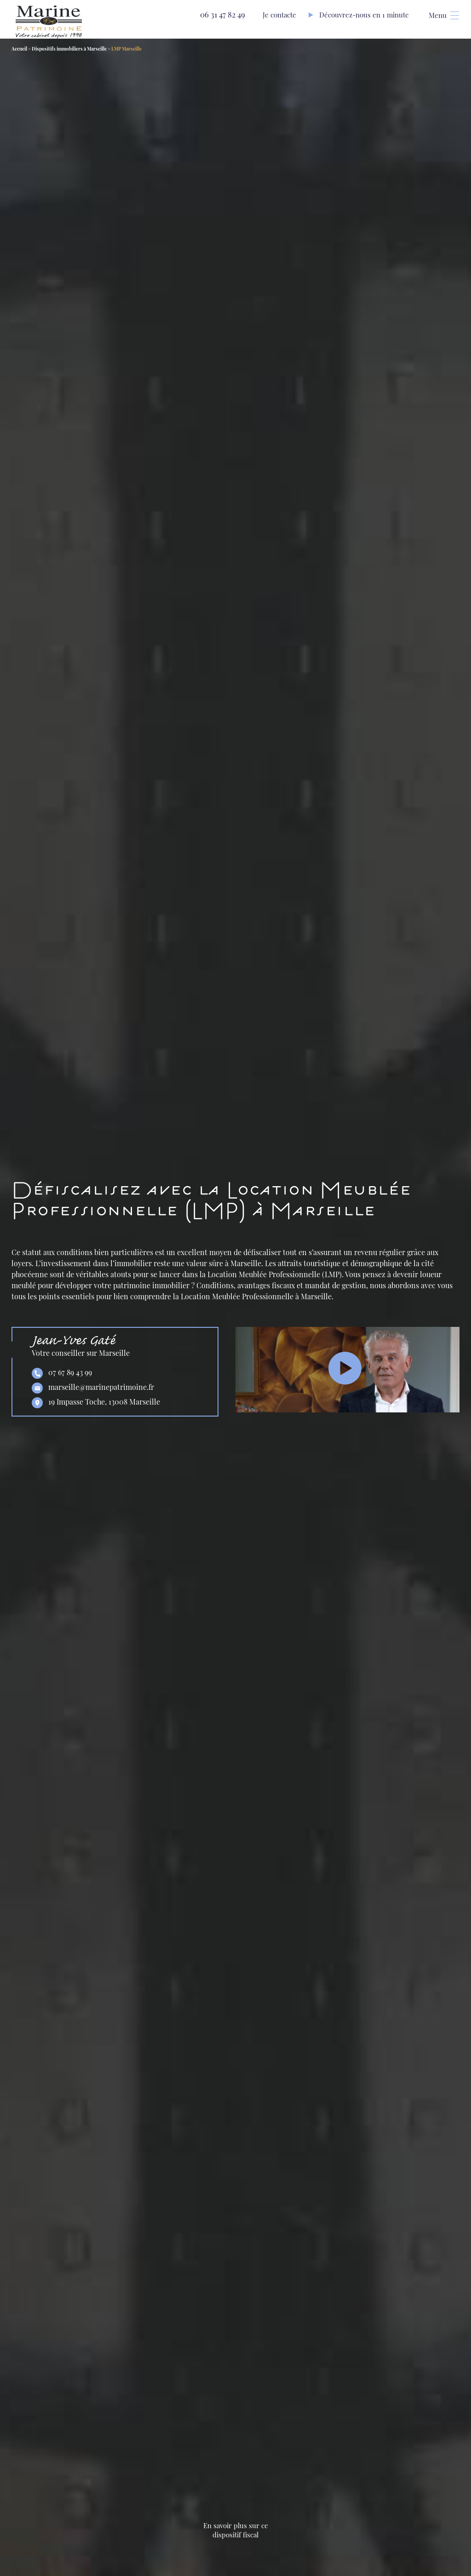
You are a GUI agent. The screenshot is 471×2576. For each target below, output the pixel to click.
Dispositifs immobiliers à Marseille (69, 49)
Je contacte (279, 14)
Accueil (19, 49)
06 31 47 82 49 (216, 14)
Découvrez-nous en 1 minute (364, 14)
